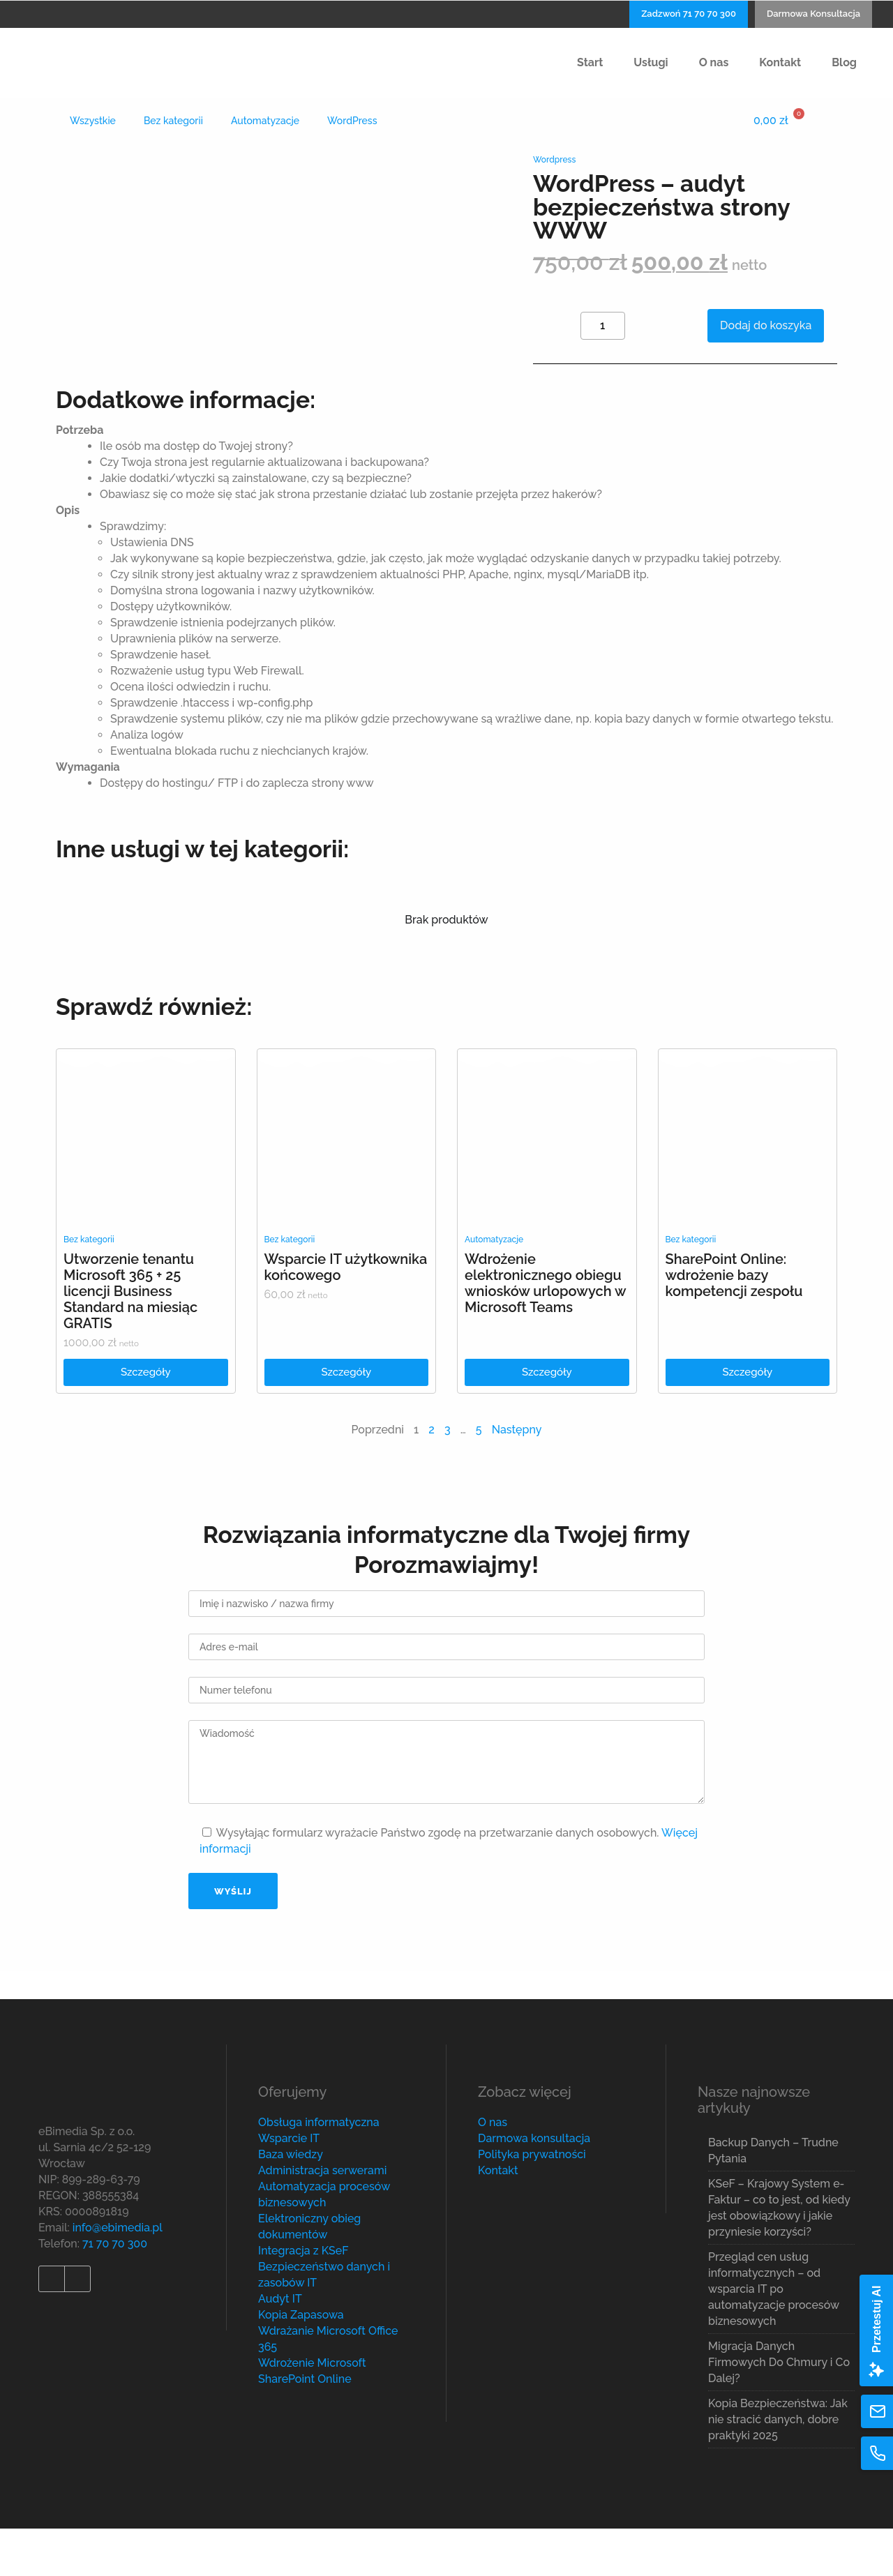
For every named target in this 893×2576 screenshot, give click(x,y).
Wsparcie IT (289, 2185)
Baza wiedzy (290, 2201)
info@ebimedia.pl (118, 2274)
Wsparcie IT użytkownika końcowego (346, 1314)
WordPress (352, 120)
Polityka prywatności (532, 2201)
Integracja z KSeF (303, 2298)
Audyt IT (280, 2346)
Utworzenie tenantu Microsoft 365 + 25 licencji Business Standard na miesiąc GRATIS (130, 1338)
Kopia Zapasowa (301, 2362)
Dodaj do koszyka (765, 325)
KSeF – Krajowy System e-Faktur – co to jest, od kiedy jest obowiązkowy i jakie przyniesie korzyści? (779, 2255)
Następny (517, 1477)
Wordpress (554, 160)
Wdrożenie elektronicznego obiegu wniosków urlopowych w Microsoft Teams (545, 1330)
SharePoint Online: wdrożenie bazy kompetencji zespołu (734, 1322)
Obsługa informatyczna (319, 2169)
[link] (146, 1185)
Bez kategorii (173, 120)
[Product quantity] (602, 326)
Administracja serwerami (322, 2217)
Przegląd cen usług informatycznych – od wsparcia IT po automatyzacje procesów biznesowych (773, 2336)
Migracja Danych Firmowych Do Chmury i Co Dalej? (779, 2409)
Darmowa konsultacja (534, 2185)
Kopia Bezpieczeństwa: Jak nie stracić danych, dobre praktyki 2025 (778, 2467)
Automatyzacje (265, 120)
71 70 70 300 (114, 2290)
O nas (492, 2169)
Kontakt (498, 2217)
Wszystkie (93, 120)
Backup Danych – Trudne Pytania (773, 2198)
